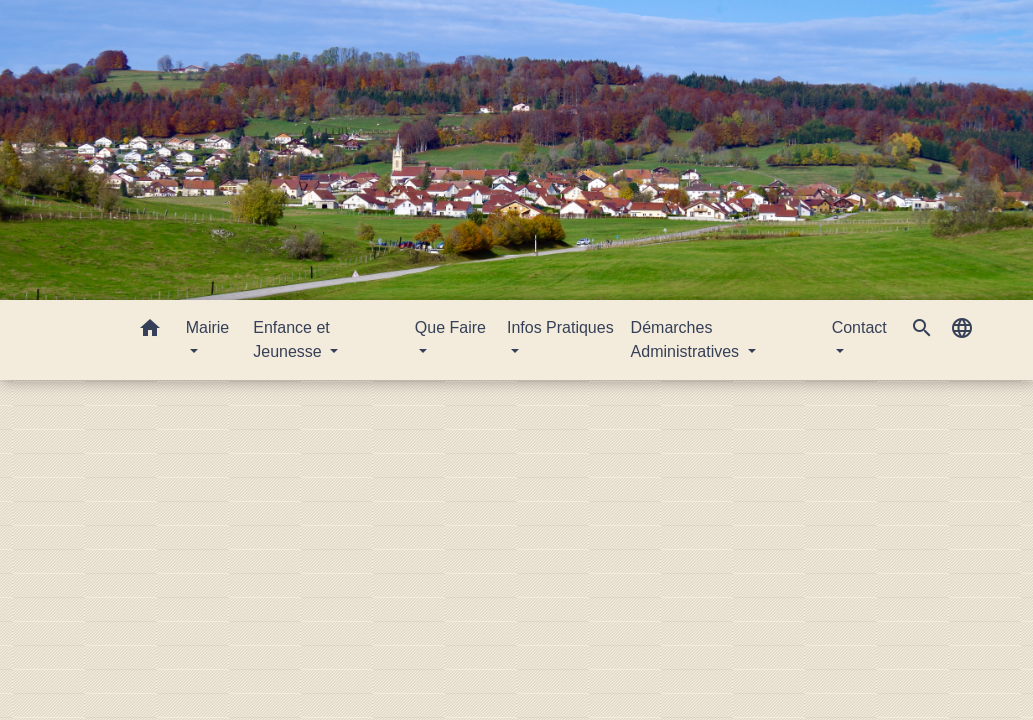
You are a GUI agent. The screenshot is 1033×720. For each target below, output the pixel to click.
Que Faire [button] (450, 327)
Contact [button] (859, 327)
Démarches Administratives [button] (687, 339)
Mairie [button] (208, 327)
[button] (150, 331)
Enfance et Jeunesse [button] (291, 339)
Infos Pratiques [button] (560, 327)
